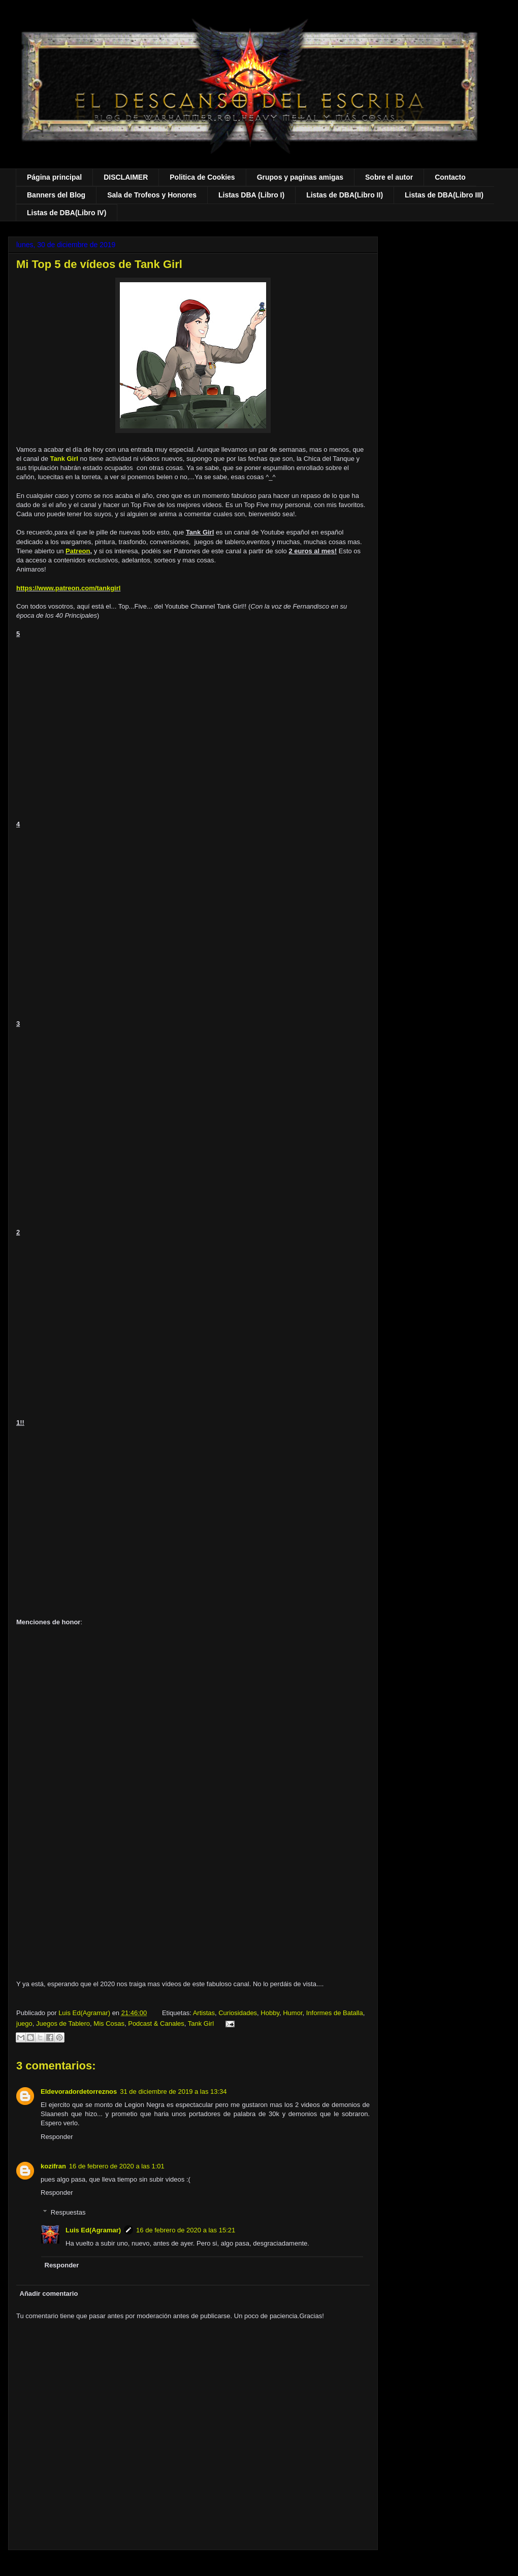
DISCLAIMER (126, 177)
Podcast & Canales (156, 2023)
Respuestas (68, 2212)
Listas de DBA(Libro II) (344, 195)
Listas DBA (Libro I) (251, 195)
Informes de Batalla (334, 2013)
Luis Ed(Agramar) (93, 2230)
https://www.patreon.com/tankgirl (68, 588)
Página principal (54, 177)
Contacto (450, 177)
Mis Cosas (108, 2023)
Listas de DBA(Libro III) (444, 195)
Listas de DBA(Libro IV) (66, 213)
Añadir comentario (49, 2293)
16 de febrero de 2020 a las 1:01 (117, 2166)
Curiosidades (237, 2013)
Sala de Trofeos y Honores (152, 195)
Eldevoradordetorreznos (79, 2091)
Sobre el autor (389, 177)
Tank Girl (64, 458)
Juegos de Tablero (63, 2023)
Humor (292, 2013)
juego (24, 2023)
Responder (57, 2136)
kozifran (53, 2166)
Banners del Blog (56, 195)
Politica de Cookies (202, 177)
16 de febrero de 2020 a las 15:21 (185, 2230)
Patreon (78, 551)
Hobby (270, 2013)
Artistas (204, 2013)
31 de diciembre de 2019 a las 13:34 (173, 2091)
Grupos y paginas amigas (300, 177)
